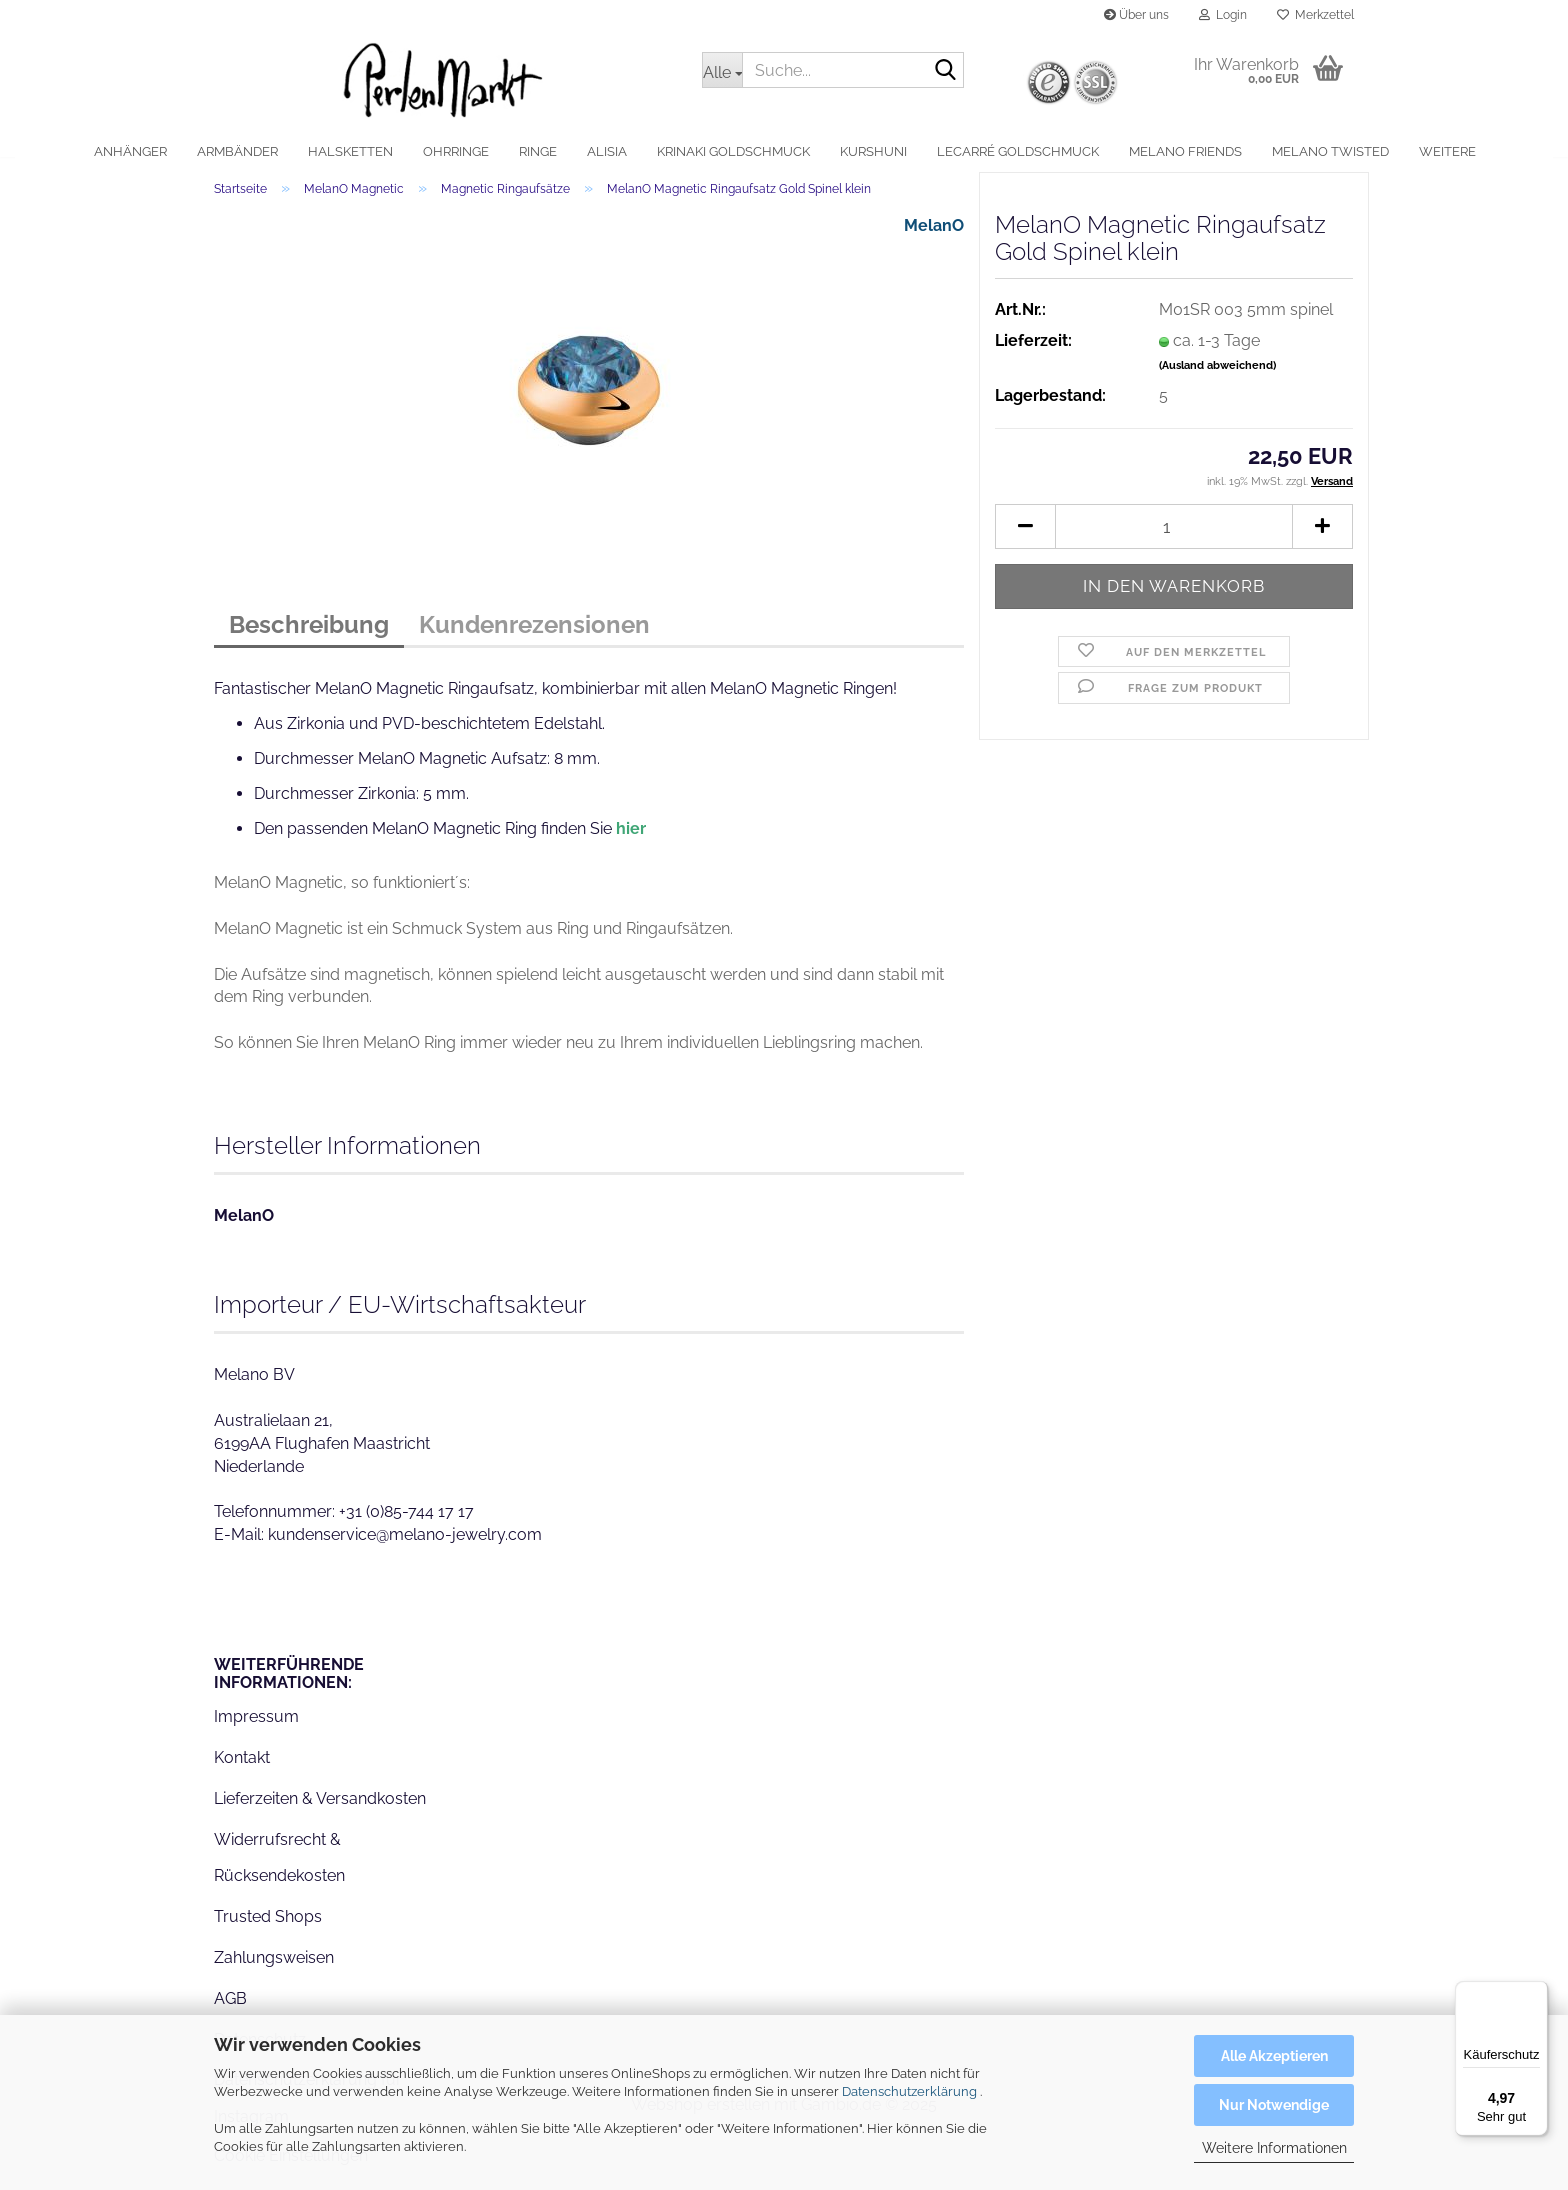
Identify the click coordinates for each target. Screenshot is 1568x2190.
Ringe (538, 151)
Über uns (1136, 15)
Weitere (1447, 151)
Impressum (256, 1730)
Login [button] (1223, 15)
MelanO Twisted (1330, 151)
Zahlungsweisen (274, 1971)
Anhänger (130, 151)
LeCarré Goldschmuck (1018, 151)
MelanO (934, 239)
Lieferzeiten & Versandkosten (320, 1812)
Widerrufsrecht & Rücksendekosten (279, 1871)
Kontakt (242, 1771)
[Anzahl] (1174, 540)
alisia (607, 151)
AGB (230, 2011)
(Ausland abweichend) (1217, 379)
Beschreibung (309, 638)
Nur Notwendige (1274, 2105)
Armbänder (237, 151)
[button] (1025, 540)
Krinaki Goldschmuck (733, 151)
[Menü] (1536, 1993)
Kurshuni (873, 151)
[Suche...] (722, 70)
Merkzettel (1315, 15)
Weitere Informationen (1274, 2148)
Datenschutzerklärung (909, 2091)
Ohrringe (456, 151)
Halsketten (350, 151)
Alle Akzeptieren (1274, 2056)
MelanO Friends (1185, 151)
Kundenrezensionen (534, 638)
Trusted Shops (268, 1930)
